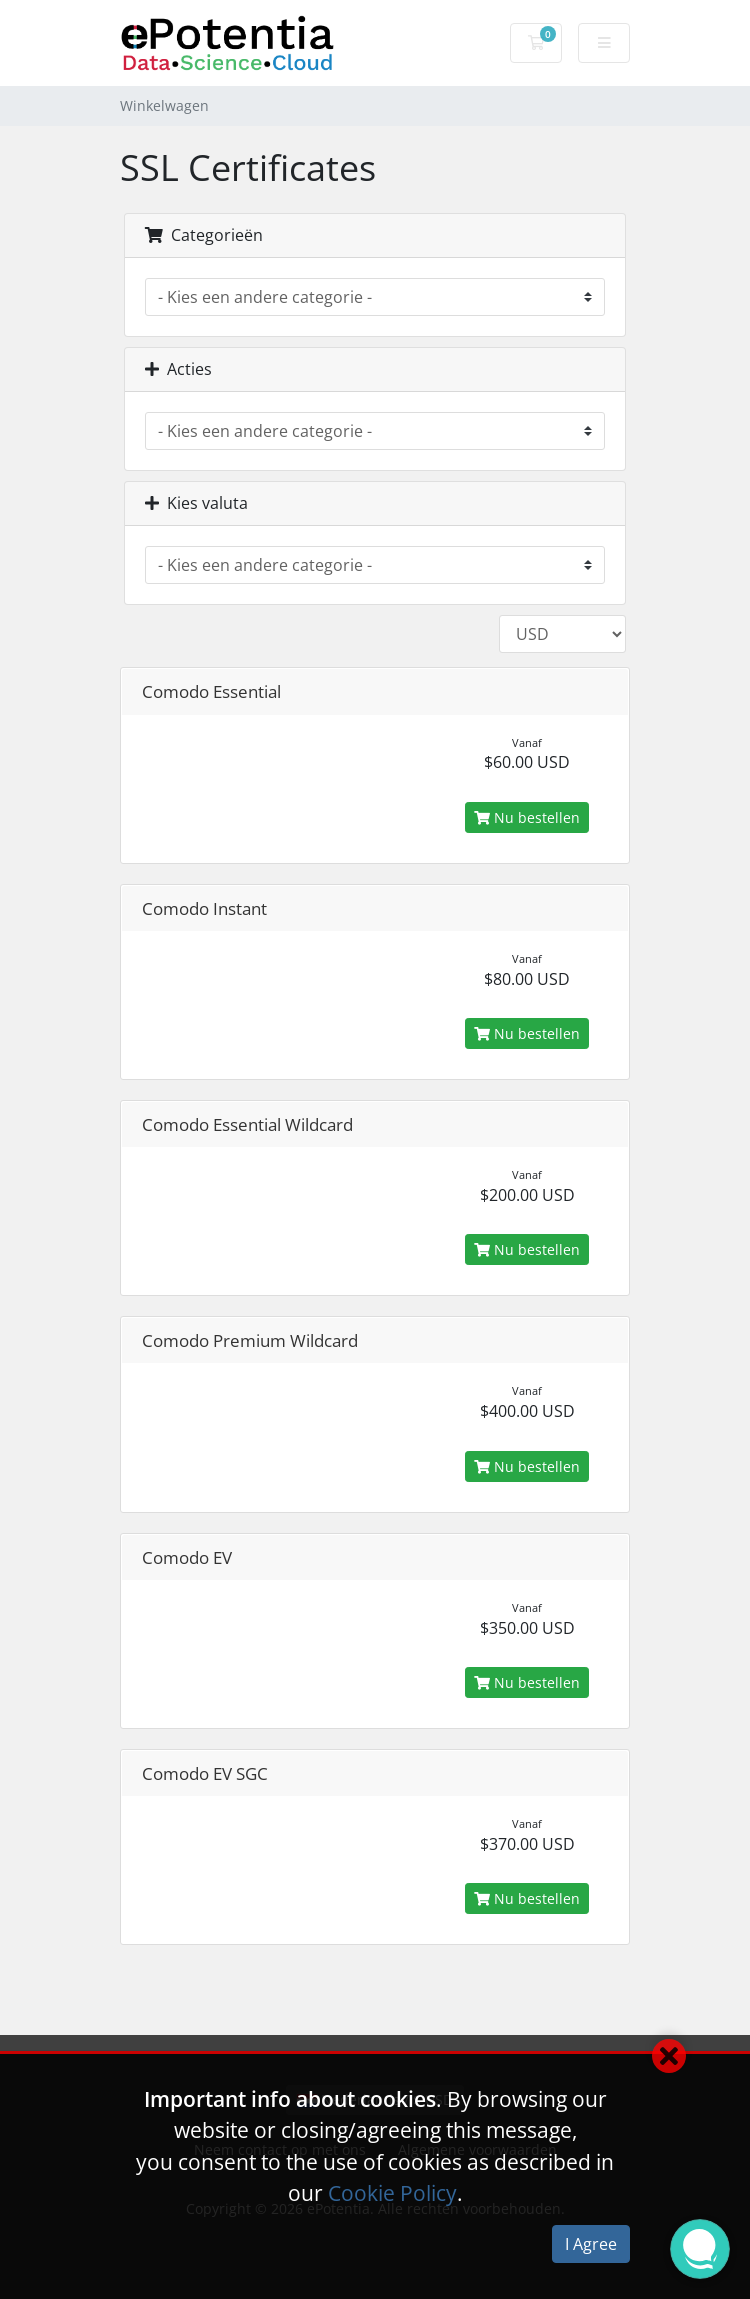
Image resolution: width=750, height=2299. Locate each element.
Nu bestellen (527, 817)
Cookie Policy (392, 2193)
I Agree (591, 2244)
